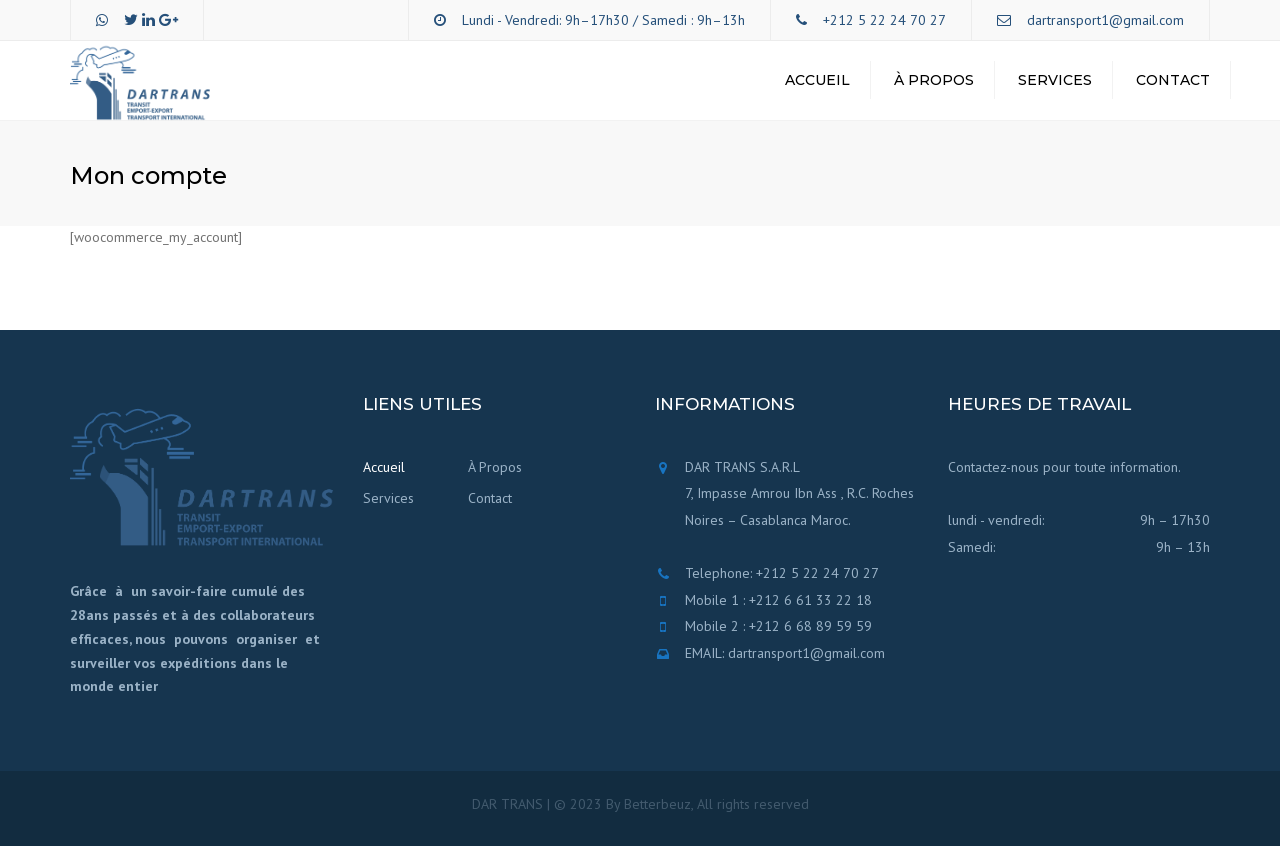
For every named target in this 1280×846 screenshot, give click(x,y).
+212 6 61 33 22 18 (810, 600)
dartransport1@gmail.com (1105, 20)
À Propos (934, 80)
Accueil (817, 80)
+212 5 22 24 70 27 (884, 20)
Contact (1173, 80)
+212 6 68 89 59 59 (810, 626)
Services (1055, 80)
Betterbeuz (657, 804)
